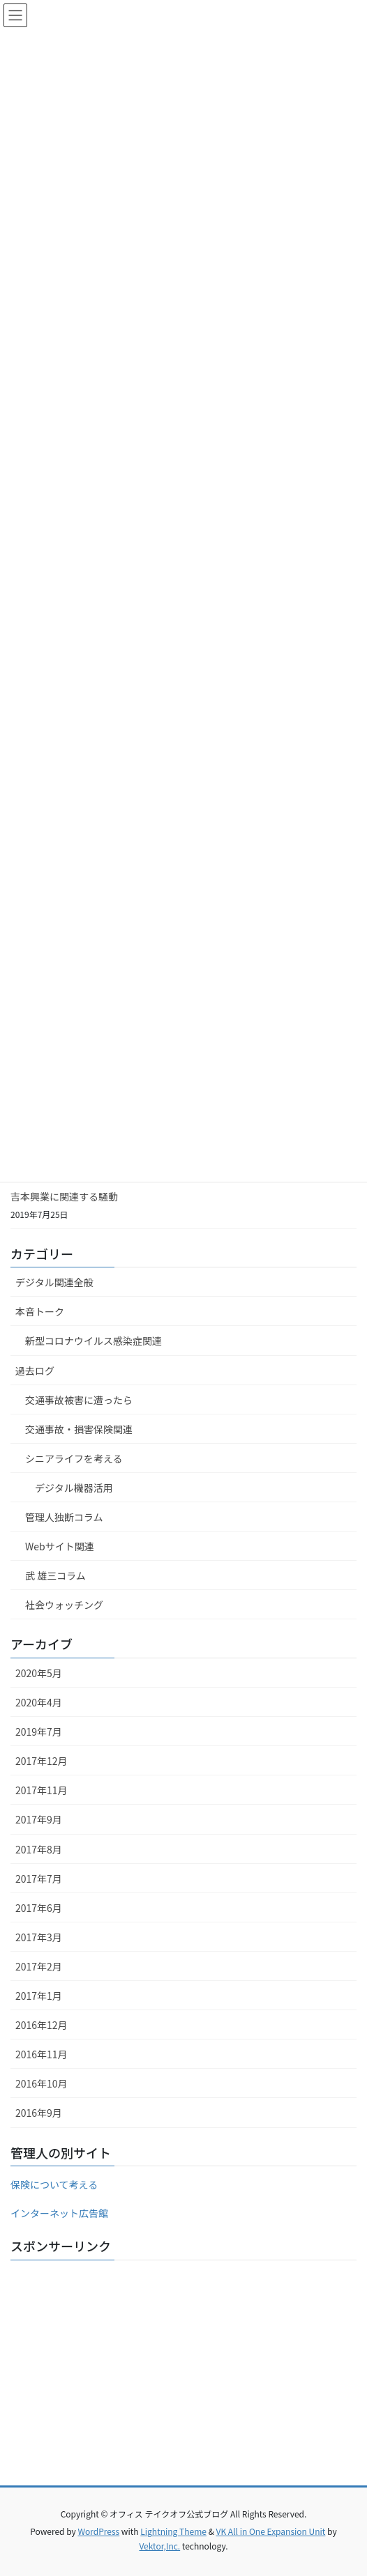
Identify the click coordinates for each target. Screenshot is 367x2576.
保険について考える (54, 2184)
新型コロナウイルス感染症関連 (93, 1341)
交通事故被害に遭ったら (79, 1400)
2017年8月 (38, 1849)
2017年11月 (41, 1790)
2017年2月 (38, 1966)
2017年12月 (41, 1761)
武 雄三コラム (55, 1575)
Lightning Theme (173, 2531)
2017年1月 (38, 1996)
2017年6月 (38, 1908)
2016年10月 (41, 2083)
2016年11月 (41, 2054)
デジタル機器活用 (74, 1488)
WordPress (98, 2531)
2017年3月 (38, 1937)
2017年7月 (38, 1878)
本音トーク (39, 1311)
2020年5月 (38, 1673)
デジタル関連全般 (54, 1282)
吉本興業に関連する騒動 (64, 1196)
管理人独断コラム (64, 1517)
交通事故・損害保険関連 (79, 1429)
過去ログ (34, 1371)
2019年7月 (38, 1731)
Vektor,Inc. (159, 2546)
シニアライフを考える (74, 1458)
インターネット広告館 (59, 2213)
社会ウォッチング (64, 1605)
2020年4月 (38, 1702)
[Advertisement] (183, 2368)
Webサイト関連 (59, 1546)
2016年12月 (41, 2025)
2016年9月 (38, 2113)
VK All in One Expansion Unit (271, 2531)
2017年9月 (38, 1819)
